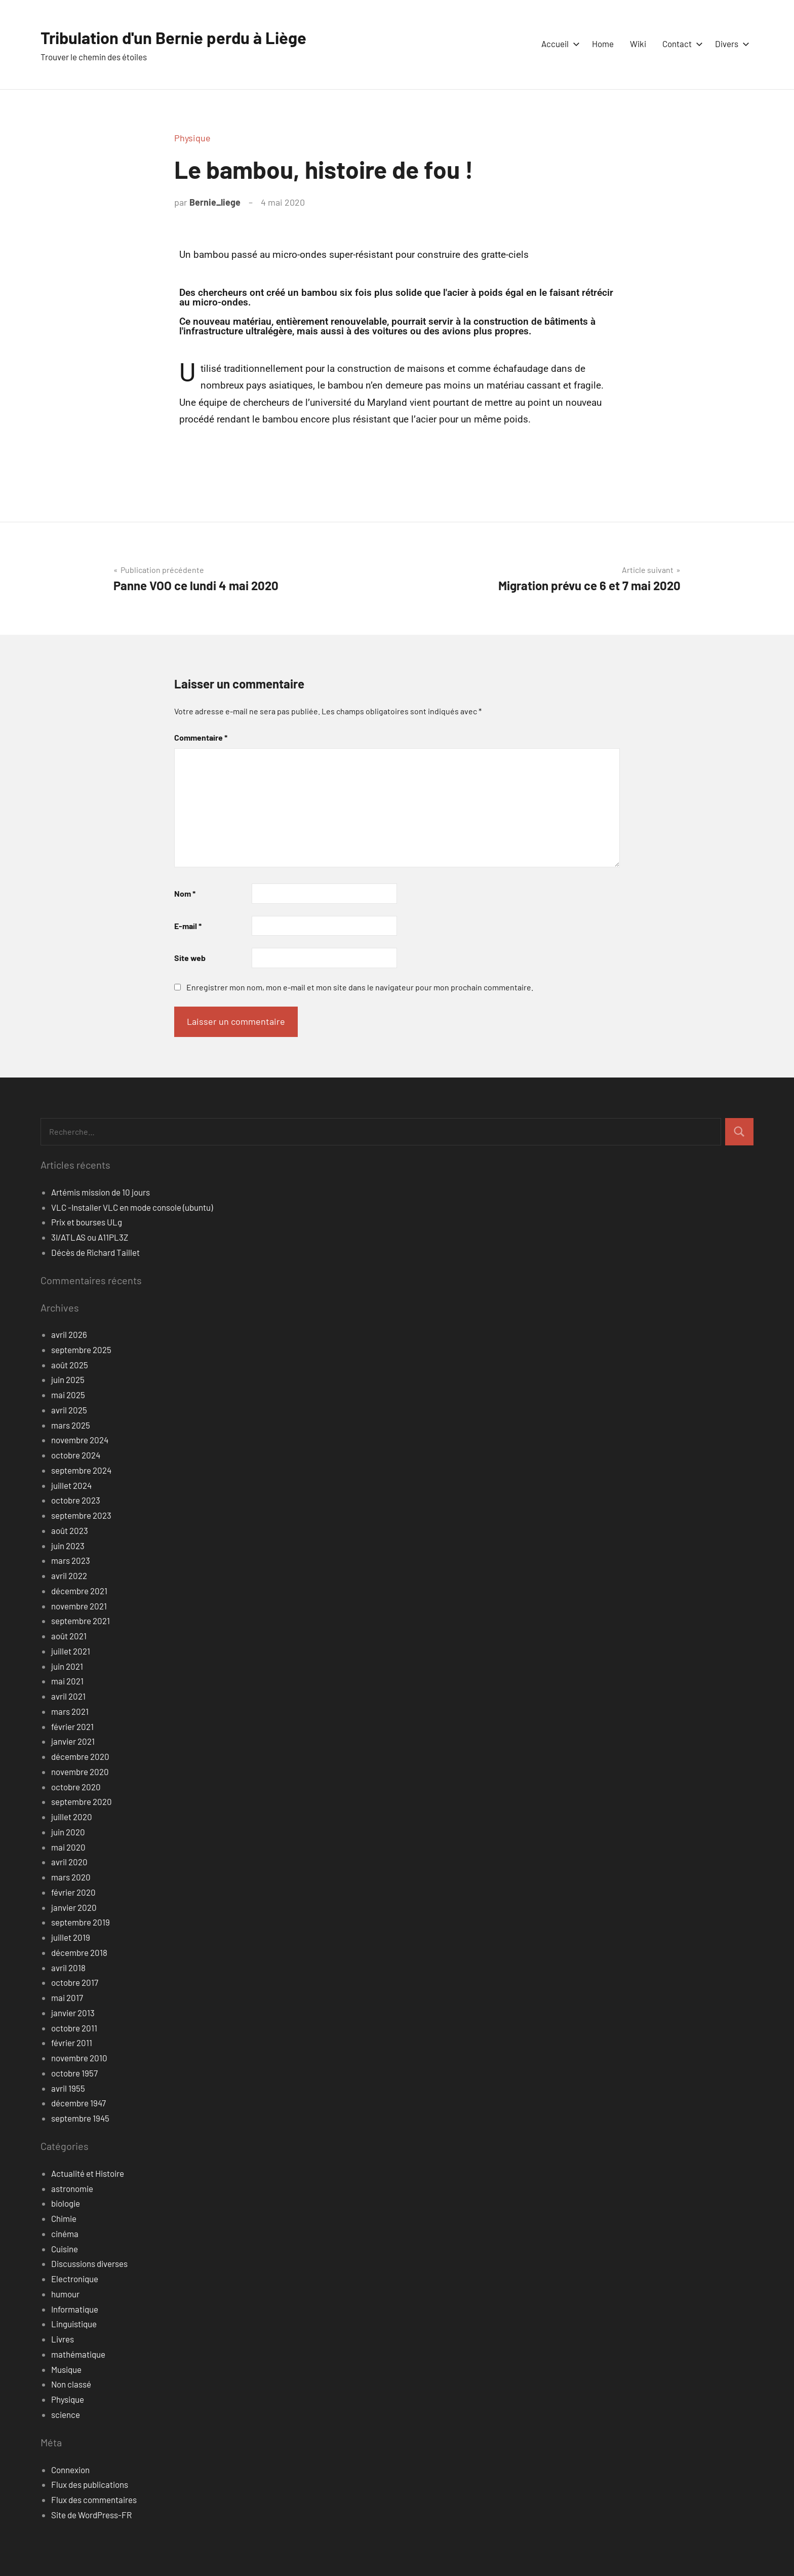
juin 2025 (68, 1379)
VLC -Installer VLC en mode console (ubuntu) (132, 1207)
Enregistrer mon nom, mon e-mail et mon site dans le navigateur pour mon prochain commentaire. (359, 987)
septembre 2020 (81, 1801)
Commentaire (200, 737)
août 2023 (69, 1530)
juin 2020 (68, 1832)
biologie (65, 2203)
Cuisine (64, 2249)
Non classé (71, 2384)
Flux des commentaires (94, 2499)
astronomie (72, 2188)
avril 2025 (69, 1410)
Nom (184, 893)
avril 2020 (69, 1862)
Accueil (558, 44)
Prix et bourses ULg (86, 1222)
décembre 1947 (78, 2103)
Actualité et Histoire (87, 2173)
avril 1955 (68, 2088)
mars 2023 (70, 1560)
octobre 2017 (74, 1982)
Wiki (638, 44)
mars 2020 (71, 1877)
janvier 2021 (73, 1741)
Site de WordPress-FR (91, 2515)
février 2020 (73, 1892)
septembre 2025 (81, 1349)
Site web (190, 958)
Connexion (70, 2470)
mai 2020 (68, 1847)
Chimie (63, 2218)
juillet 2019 (70, 1937)
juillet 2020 (71, 1817)
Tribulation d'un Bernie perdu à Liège (188, 37)
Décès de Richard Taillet (95, 1252)
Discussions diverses (89, 2263)
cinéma (64, 2233)
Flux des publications (89, 2484)
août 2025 (69, 1365)
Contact (680, 44)
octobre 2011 (74, 2028)
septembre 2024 (81, 1470)
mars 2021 (70, 1711)
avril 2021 (68, 1696)
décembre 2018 (79, 1952)
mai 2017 (67, 1997)
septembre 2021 (80, 1621)
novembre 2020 (80, 1771)
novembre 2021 (79, 1606)
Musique (66, 2369)
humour (65, 2294)
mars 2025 (70, 1425)
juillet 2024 (71, 1485)
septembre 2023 (81, 1515)
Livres (62, 2339)
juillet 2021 (70, 1651)
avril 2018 (68, 1968)
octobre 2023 (75, 1500)
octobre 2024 (75, 1455)
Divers (730, 44)
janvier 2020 (74, 1907)
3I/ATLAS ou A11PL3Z (89, 1237)
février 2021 (72, 1726)
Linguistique (74, 2324)
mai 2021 (67, 1681)
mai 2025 (68, 1395)
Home (603, 44)
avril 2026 (69, 1334)
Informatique (74, 2309)
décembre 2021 (79, 1591)
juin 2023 (68, 1546)
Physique (192, 137)
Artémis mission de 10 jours (100, 1192)
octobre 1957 (74, 2073)
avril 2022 (69, 1575)
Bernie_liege (215, 202)
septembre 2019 (80, 1922)
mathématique (78, 2354)
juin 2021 (67, 1666)
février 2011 (71, 2042)
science (65, 2414)
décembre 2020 (80, 1756)
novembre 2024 (79, 1440)
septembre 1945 (80, 2118)
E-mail (188, 926)
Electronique (74, 2279)
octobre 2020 (76, 1787)
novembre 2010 (79, 2058)
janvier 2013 (73, 2013)
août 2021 (69, 1636)
